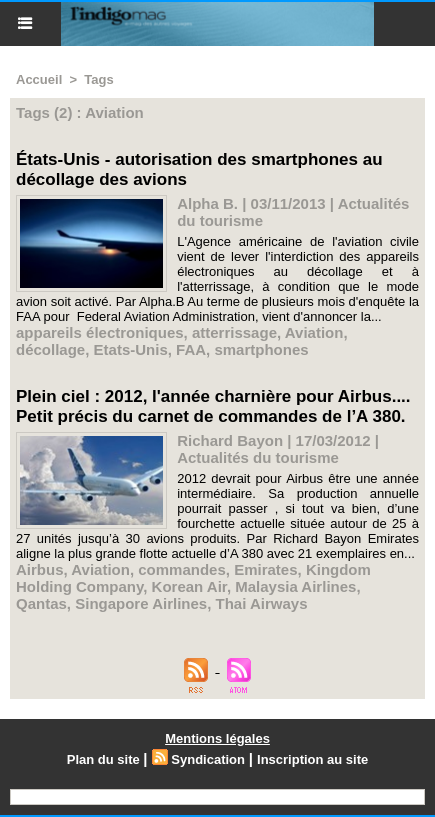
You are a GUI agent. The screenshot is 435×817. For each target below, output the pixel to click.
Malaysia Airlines (295, 586)
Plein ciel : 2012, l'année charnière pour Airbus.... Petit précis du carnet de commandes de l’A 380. (213, 406)
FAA (191, 349)
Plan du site (103, 759)
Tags (98, 79)
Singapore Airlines (141, 603)
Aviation (314, 332)
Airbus (40, 569)
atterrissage (234, 332)
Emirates (265, 569)
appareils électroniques (100, 332)
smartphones (261, 349)
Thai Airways (262, 603)
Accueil (39, 79)
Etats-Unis (131, 349)
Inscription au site (312, 759)
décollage (50, 349)
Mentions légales (217, 738)
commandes (182, 569)
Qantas (41, 603)
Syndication (208, 759)
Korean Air (189, 586)
